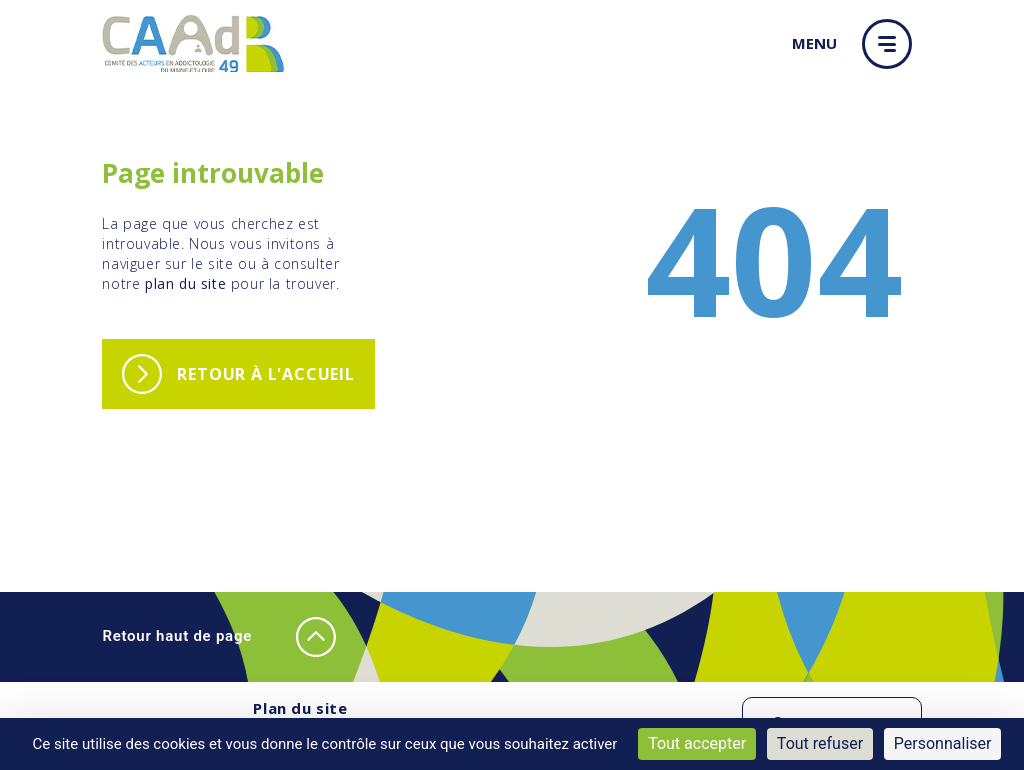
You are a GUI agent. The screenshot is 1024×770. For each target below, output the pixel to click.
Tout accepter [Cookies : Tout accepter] (697, 743)
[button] (892, 44)
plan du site (185, 283)
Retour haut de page (219, 637)
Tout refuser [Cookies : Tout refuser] (820, 743)
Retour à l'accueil (265, 374)
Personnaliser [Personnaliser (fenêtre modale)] (943, 743)
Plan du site (300, 708)
